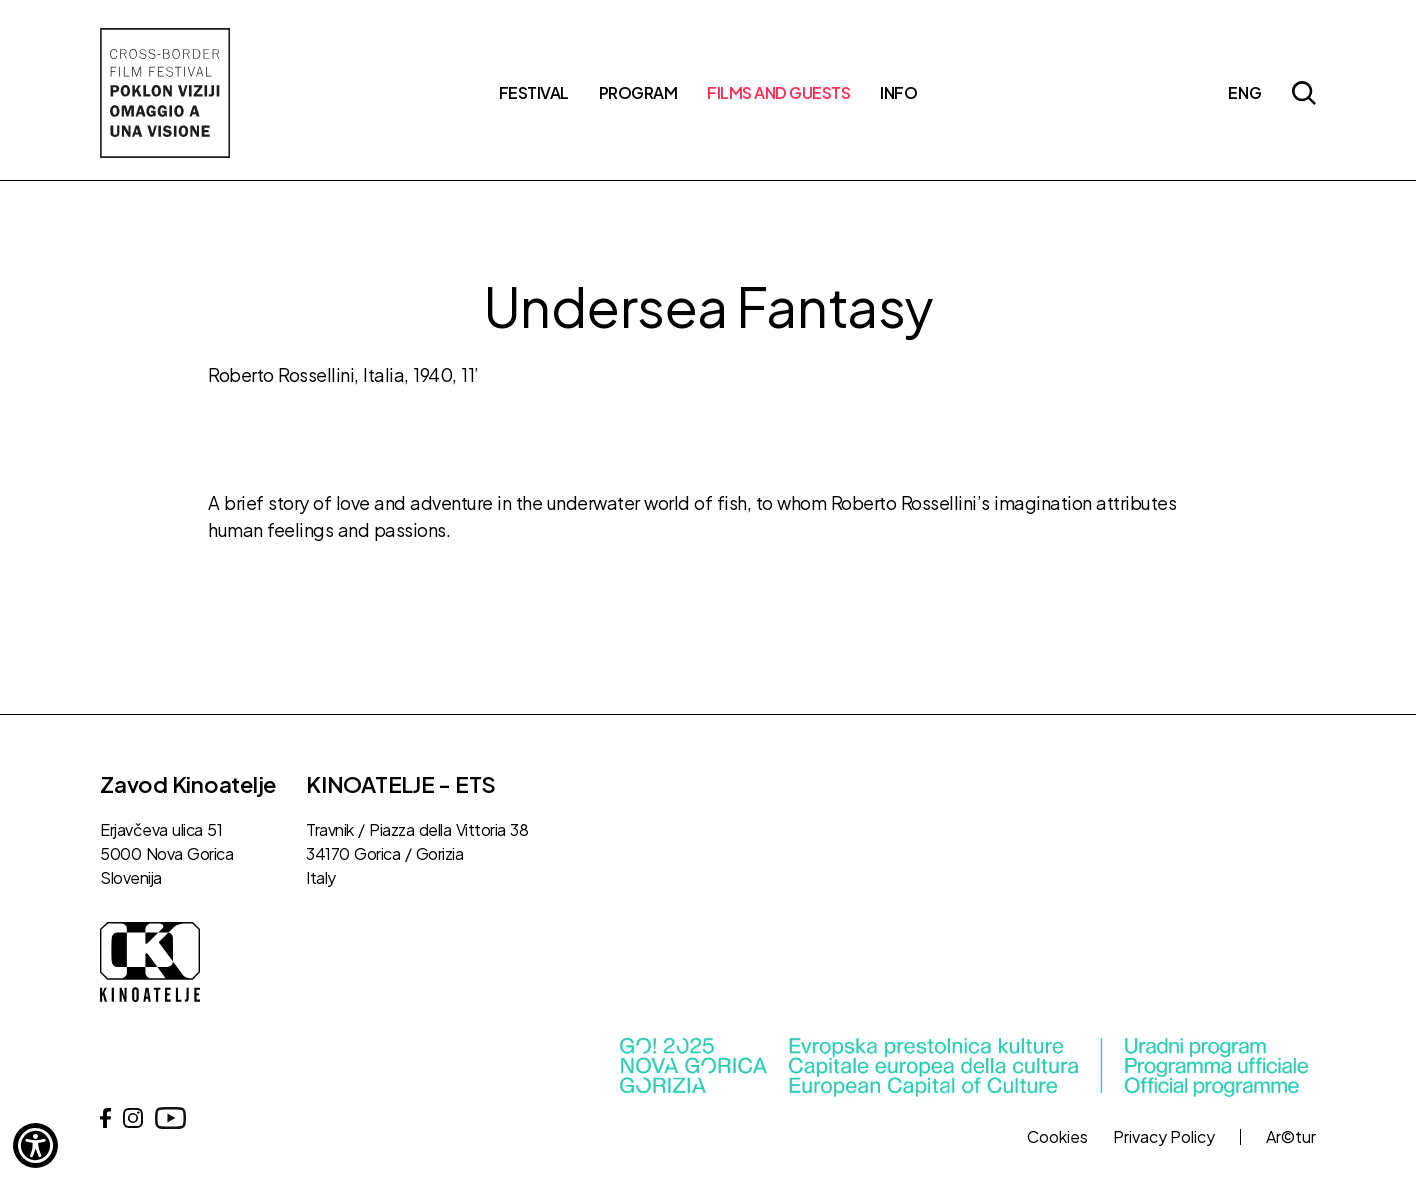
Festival (534, 92)
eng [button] (1245, 92)
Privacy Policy (1164, 1137)
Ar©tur (1291, 1137)
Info (898, 92)
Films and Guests (778, 92)
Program (638, 92)
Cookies (1057, 1137)
